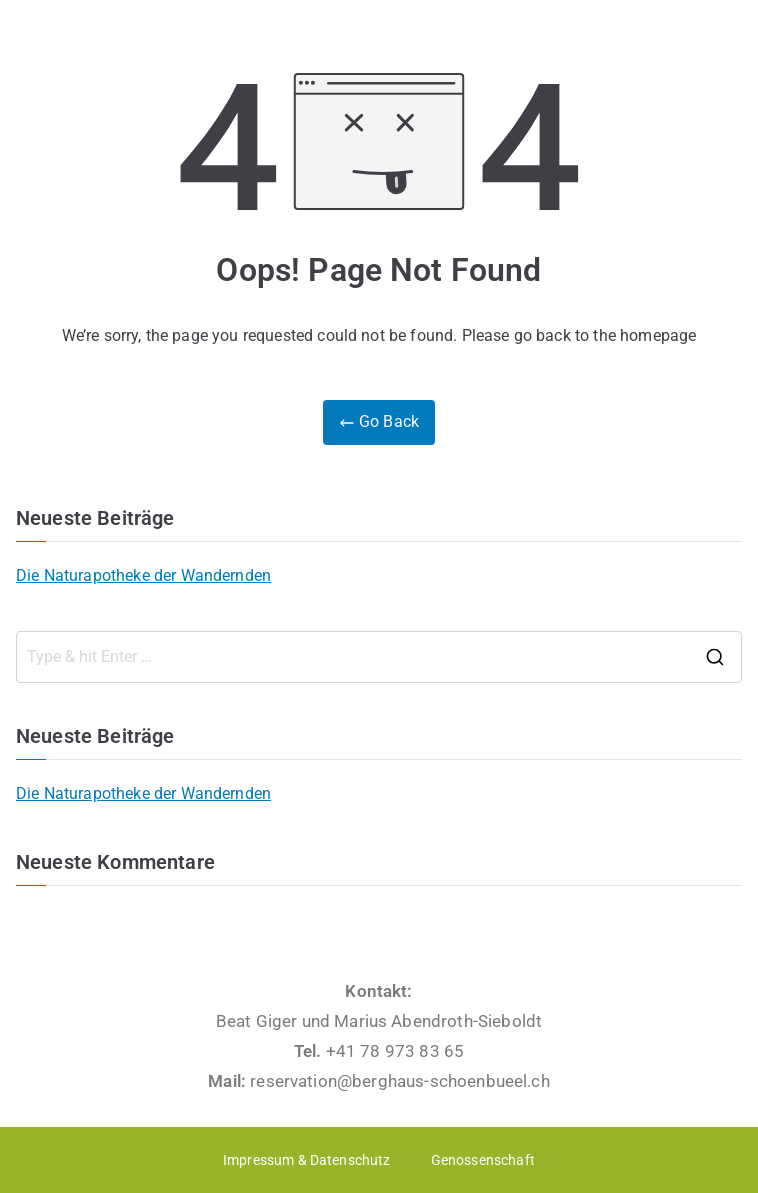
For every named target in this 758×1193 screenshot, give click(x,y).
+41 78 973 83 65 (395, 1051)
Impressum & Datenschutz (307, 1160)
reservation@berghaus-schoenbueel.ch (400, 1081)
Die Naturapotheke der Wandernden (143, 575)
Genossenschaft (483, 1160)
